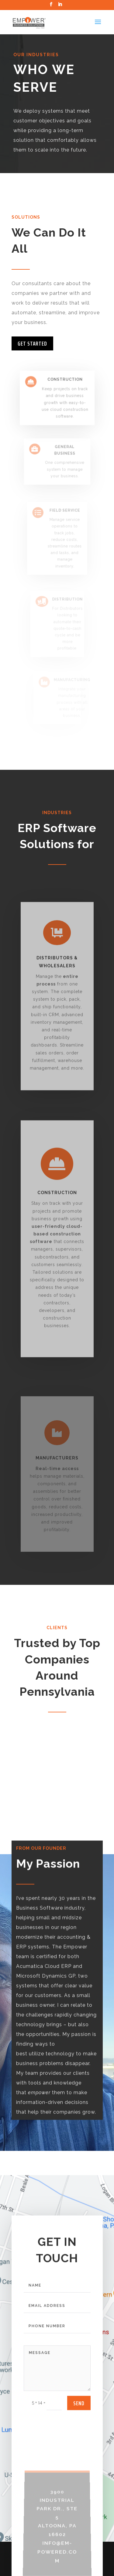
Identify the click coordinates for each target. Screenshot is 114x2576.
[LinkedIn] (60, 6)
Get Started (32, 343)
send (79, 2416)
